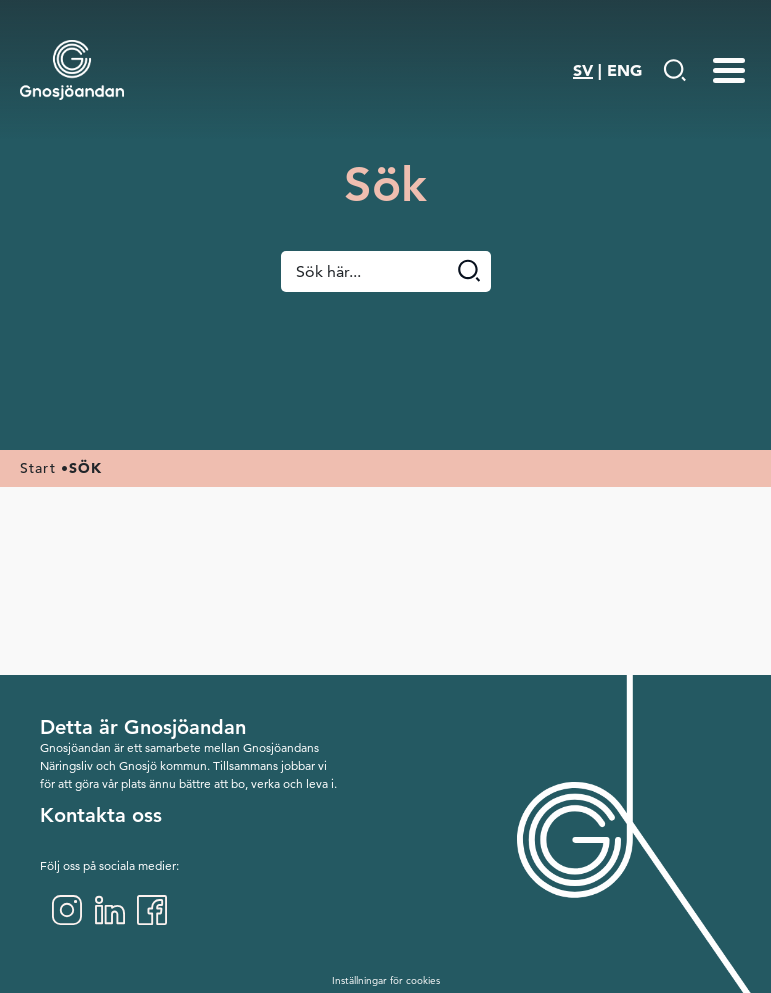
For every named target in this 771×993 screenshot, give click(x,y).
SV (583, 70)
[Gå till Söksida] (674, 70)
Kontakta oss (101, 815)
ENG (624, 70)
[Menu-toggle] (729, 70)
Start (38, 468)
